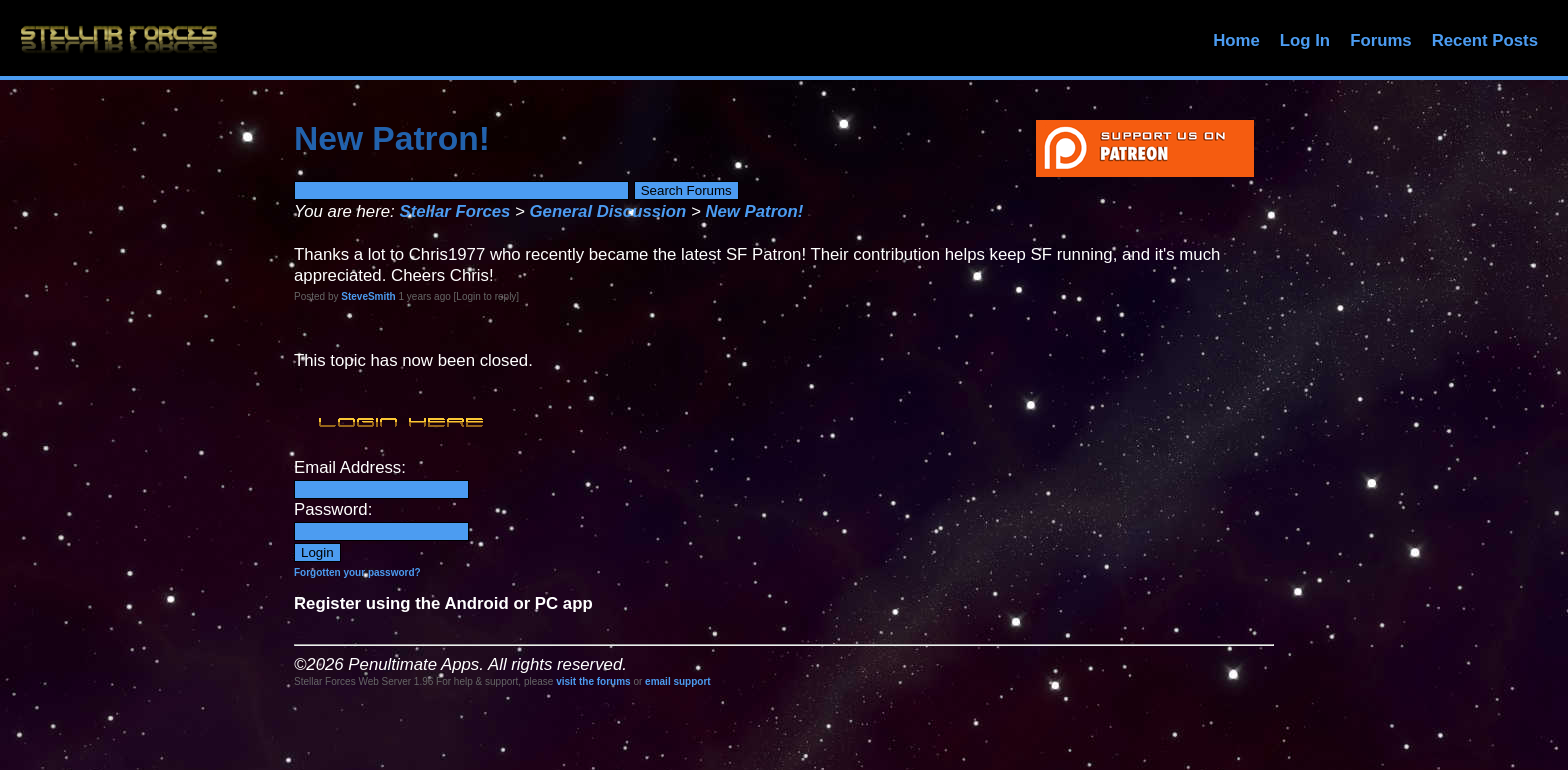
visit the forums (593, 681)
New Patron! (754, 211)
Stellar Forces (454, 211)
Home (1236, 40)
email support (678, 681)
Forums (1381, 40)
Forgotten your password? (357, 572)
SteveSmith (368, 296)
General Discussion (608, 211)
